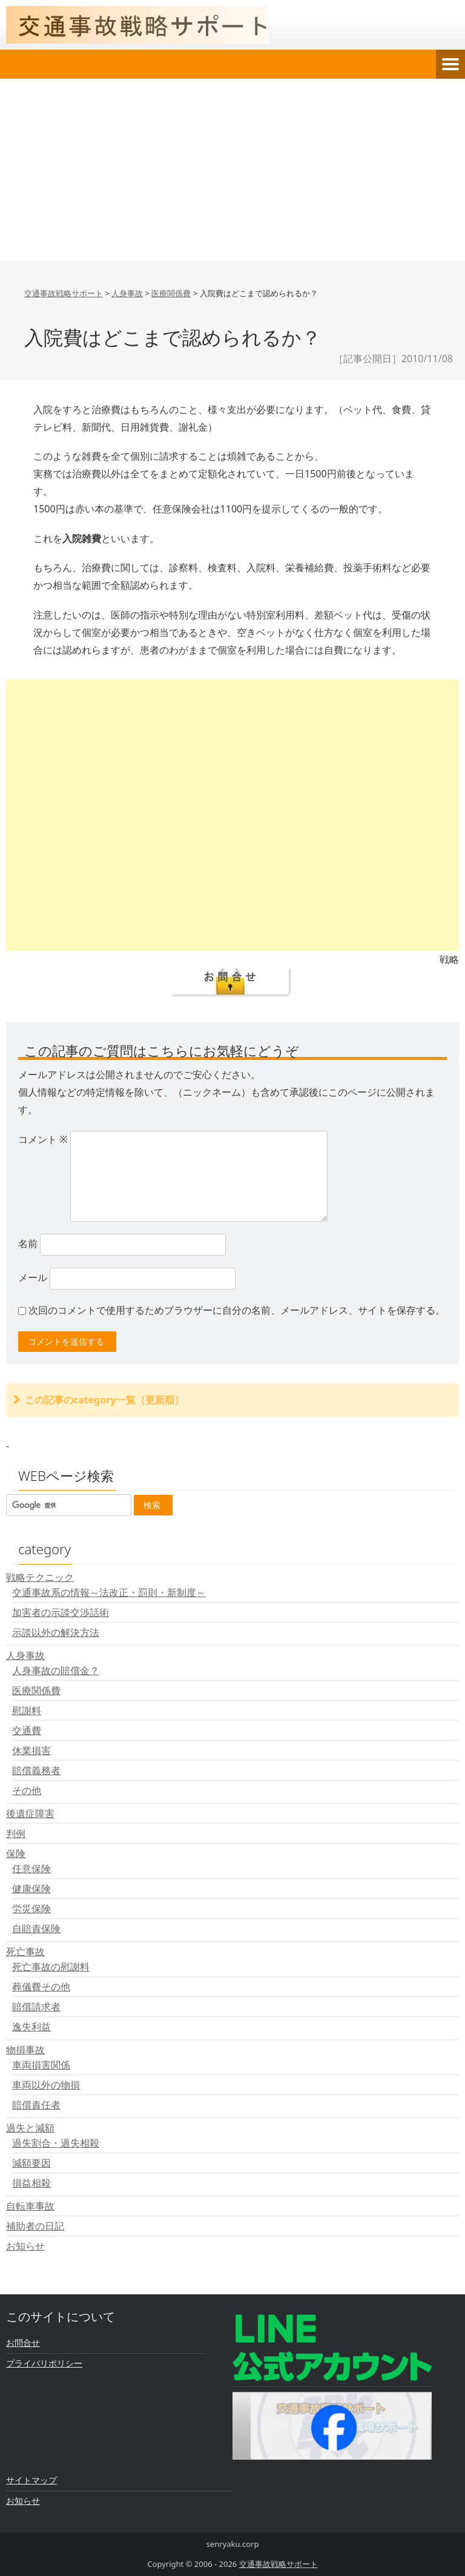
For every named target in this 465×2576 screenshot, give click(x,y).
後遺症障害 (30, 1813)
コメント (43, 1139)
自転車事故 (30, 2206)
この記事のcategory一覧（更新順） (104, 1399)
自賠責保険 (36, 1928)
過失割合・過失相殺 (55, 2143)
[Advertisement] (232, 169)
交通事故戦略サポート (278, 2563)
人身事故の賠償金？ (55, 1670)
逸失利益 (31, 2026)
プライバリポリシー (44, 2363)
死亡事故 (25, 1951)
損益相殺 (31, 2183)
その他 (26, 1790)
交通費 (26, 1730)
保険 (15, 1853)
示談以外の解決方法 (55, 1632)
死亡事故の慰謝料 (51, 1966)
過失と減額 (30, 2127)
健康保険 (31, 1888)
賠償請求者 (36, 2006)
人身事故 (25, 1655)
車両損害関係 (41, 2064)
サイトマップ (31, 2480)
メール (32, 1277)
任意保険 (31, 1868)
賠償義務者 (36, 1770)
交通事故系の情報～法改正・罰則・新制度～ (109, 1592)
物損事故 (25, 2049)
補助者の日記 (35, 2226)
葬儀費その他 (41, 1986)
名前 (28, 1243)
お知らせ (25, 2246)
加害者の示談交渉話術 (60, 1612)
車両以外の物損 (46, 2084)
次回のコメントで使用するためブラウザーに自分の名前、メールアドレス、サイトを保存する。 (236, 1310)
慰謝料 (26, 1710)
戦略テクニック (40, 1577)
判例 (15, 1833)
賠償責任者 (36, 2104)
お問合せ (23, 2342)
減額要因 (31, 2163)
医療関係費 (36, 1690)
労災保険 (31, 1908)
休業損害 (31, 1750)
